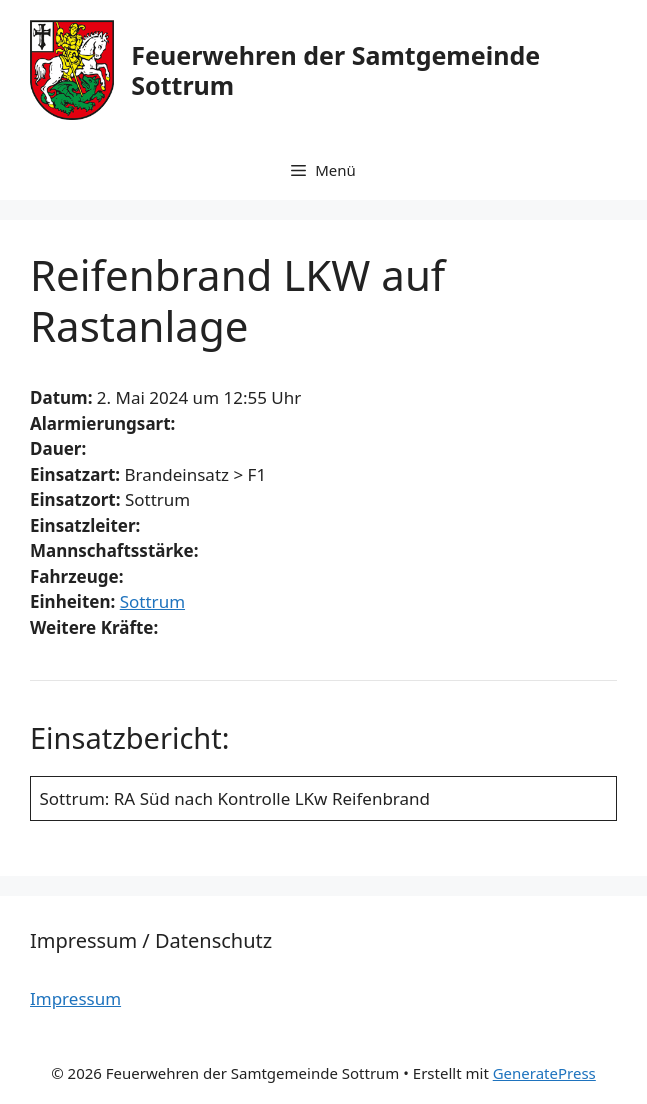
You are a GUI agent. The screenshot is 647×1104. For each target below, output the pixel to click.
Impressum (75, 998)
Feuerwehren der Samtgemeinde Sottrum (335, 70)
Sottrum (152, 601)
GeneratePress (544, 1073)
